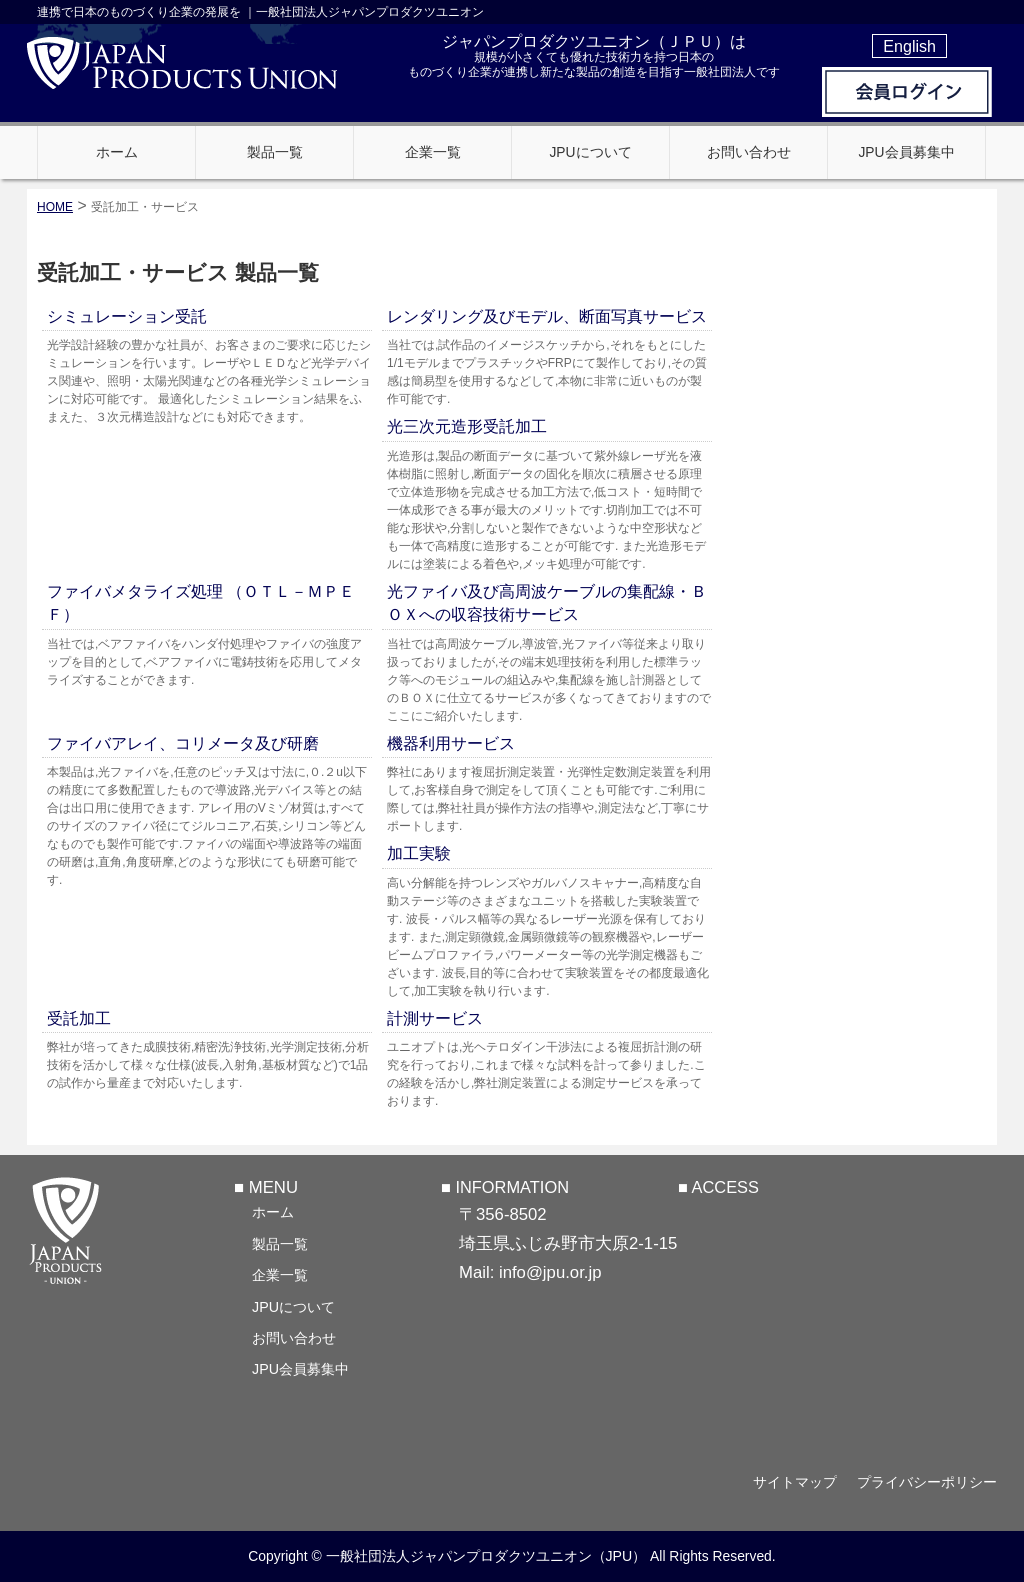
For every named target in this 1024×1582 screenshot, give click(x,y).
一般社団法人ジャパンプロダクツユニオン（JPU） (486, 1556)
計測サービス (435, 1018)
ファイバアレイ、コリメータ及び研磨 (183, 743)
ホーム (273, 1212)
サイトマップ (794, 1482)
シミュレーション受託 (127, 316)
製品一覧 (280, 1244)
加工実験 (419, 853)
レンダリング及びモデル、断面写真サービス (547, 316)
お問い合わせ (294, 1338)
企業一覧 (280, 1275)
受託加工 (79, 1018)
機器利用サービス (451, 743)
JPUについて (293, 1307)
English (909, 46)
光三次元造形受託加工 (467, 426)
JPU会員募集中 (300, 1369)
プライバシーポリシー (927, 1482)
